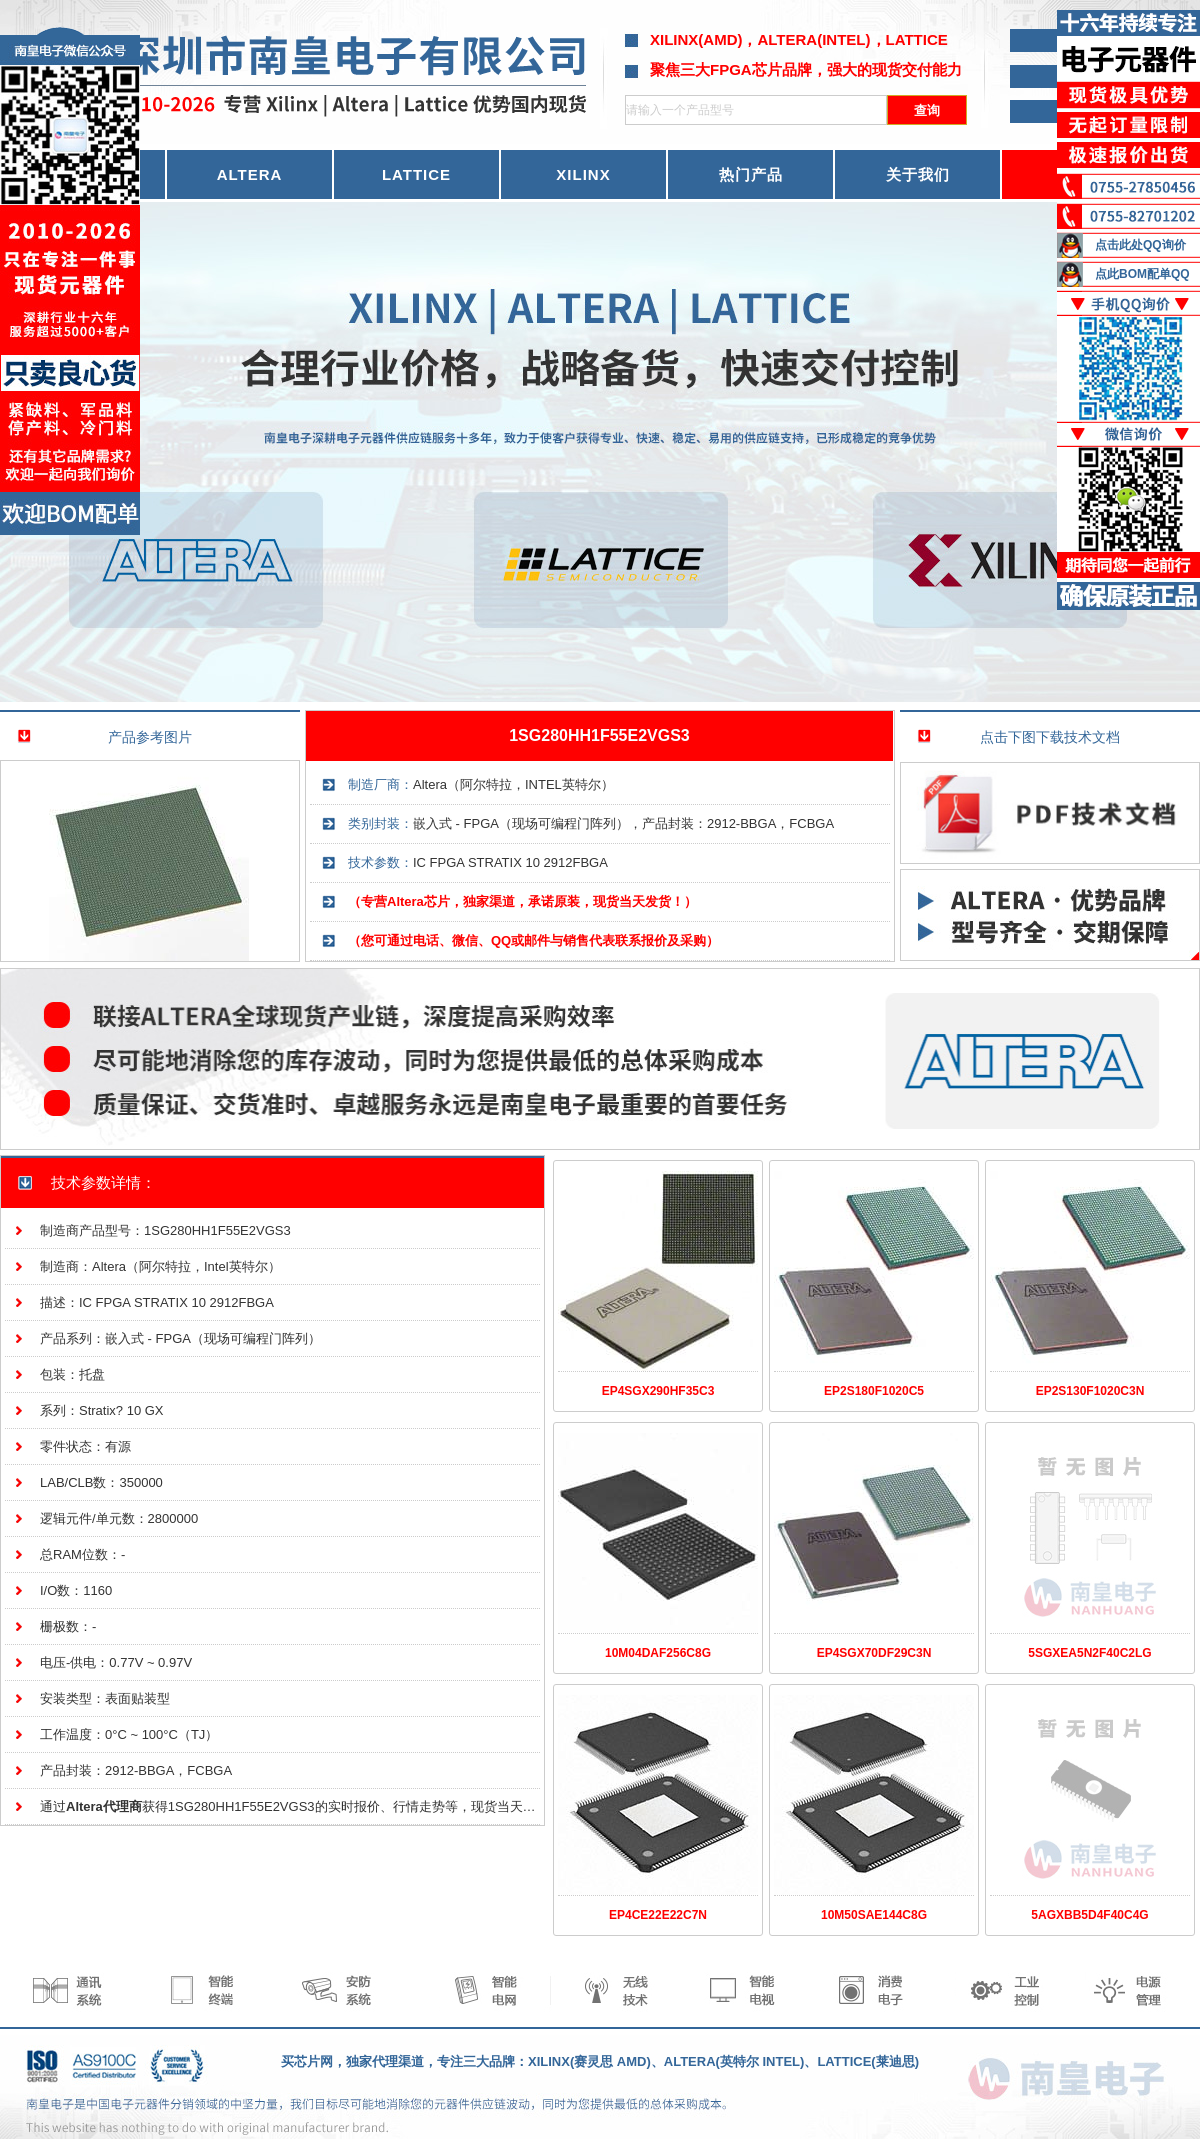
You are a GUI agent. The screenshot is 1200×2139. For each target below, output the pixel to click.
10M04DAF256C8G (658, 1653)
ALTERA (250, 174)
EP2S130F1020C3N (1090, 1391)
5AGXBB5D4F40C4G (1089, 1915)
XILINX (583, 174)
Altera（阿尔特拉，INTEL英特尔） (513, 784)
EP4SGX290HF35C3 (658, 1391)
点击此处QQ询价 (1140, 245)
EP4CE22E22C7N (658, 1915)
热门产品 (751, 174)
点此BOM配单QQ (1142, 274)
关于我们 (918, 174)
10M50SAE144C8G (874, 1915)
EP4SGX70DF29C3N (874, 1653)
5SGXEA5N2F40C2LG (1089, 1653)
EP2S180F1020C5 (874, 1391)
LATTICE (416, 174)
